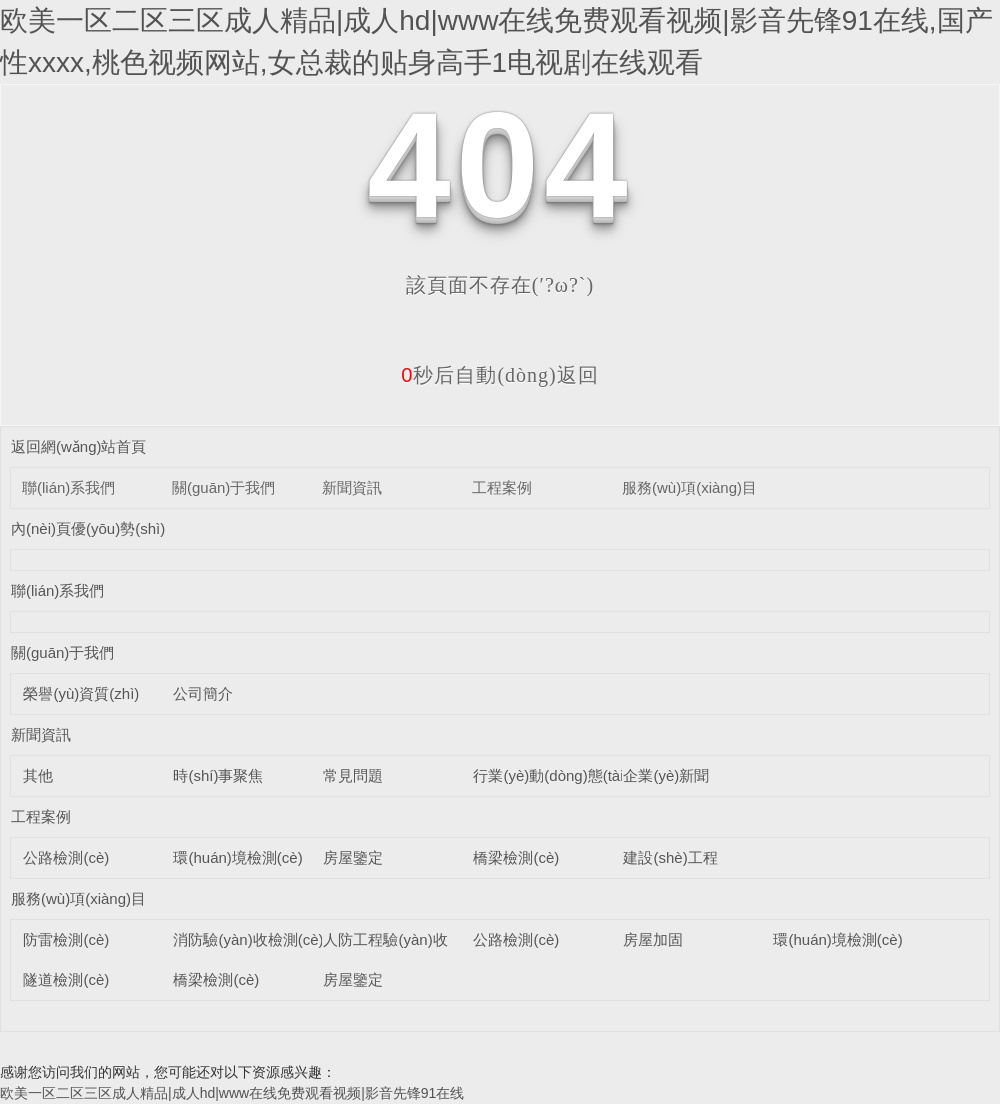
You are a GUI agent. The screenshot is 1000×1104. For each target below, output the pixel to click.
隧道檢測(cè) (66, 979)
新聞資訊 (352, 487)
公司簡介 (203, 693)
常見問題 (353, 775)
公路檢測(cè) (66, 857)
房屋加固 (653, 939)
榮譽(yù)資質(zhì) (81, 693)
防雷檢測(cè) (66, 939)
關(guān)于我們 (223, 487)
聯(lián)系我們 (68, 487)
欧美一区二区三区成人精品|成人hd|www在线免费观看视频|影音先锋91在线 (232, 1093)
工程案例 (502, 487)
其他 (38, 775)
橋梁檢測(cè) (516, 857)
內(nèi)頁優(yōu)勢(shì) (88, 528)
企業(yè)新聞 (666, 775)
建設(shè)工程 (670, 857)
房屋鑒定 (353, 857)
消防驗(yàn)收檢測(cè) (248, 939)
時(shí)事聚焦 (218, 775)
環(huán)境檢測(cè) (237, 857)
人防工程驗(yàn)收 (385, 939)
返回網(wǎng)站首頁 (79, 446)
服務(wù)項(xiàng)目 (689, 487)
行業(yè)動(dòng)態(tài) (550, 775)
